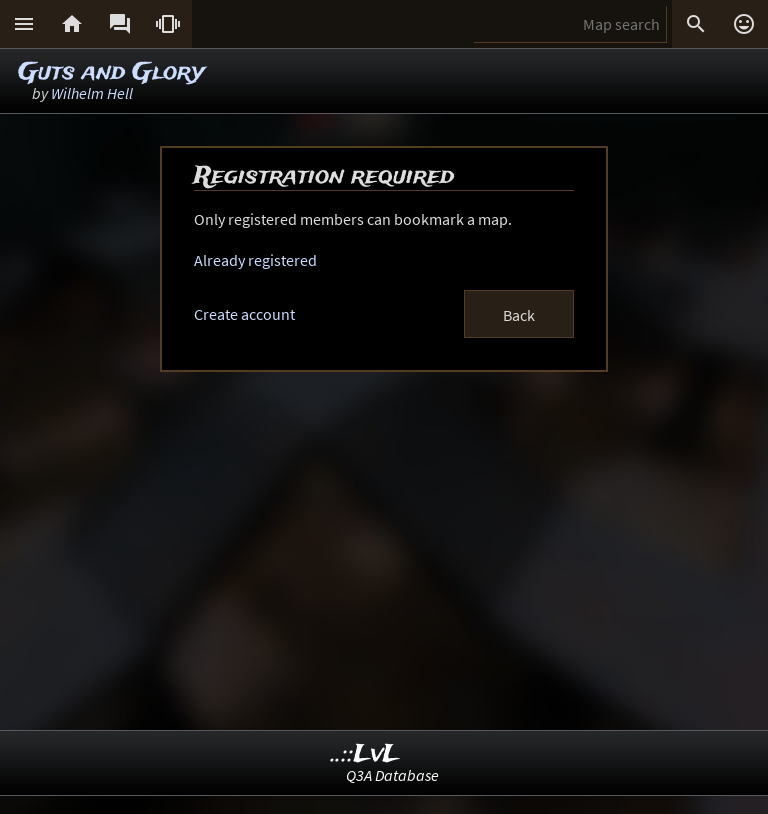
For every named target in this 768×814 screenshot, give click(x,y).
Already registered (255, 260)
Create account (244, 314)
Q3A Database (392, 775)
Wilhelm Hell (92, 93)
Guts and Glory (111, 72)
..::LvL (365, 754)
